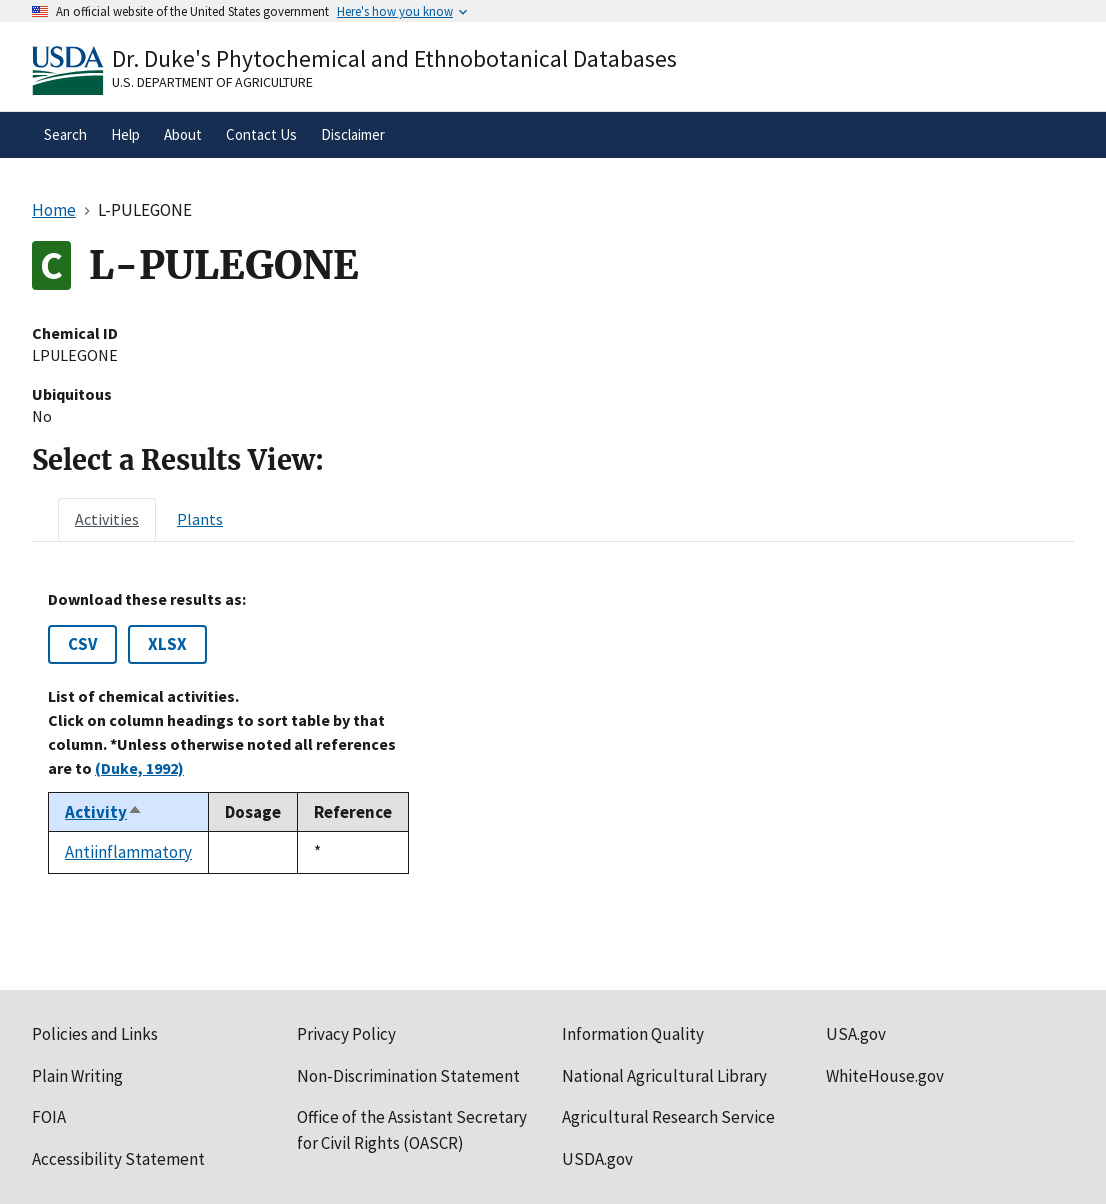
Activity (104, 812)
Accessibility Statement (118, 1159)
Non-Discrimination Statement (408, 1076)
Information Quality (633, 1034)
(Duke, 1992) (139, 768)
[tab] (107, 519)
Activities (107, 519)
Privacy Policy (346, 1034)
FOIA (49, 1117)
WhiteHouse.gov (885, 1076)
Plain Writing (77, 1076)
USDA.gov (597, 1159)
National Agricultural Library (664, 1076)
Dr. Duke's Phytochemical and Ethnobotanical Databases (394, 58)
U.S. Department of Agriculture (212, 82)
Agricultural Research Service (668, 1117)
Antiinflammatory (128, 852)
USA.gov (856, 1034)
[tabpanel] (553, 732)
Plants (200, 519)
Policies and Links (95, 1034)
